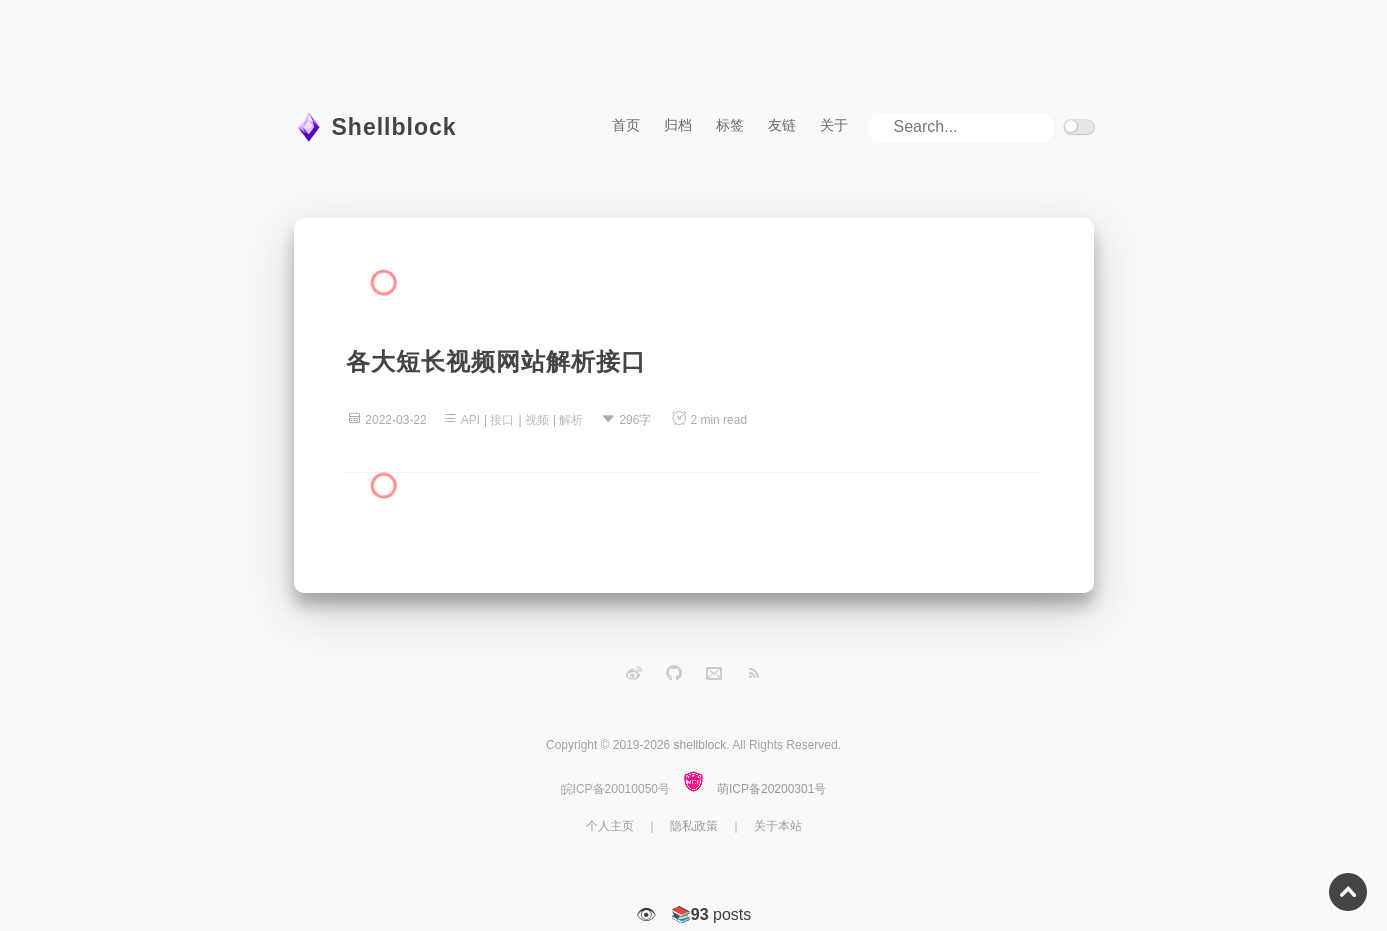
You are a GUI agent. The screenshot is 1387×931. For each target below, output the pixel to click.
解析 (571, 420)
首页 (626, 125)
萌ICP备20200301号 (771, 789)
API (470, 420)
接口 (502, 420)
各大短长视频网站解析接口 (496, 361)
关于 (834, 125)
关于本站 (778, 826)
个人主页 (610, 826)
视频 (537, 420)
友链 (782, 125)
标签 (730, 125)
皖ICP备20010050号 (615, 789)
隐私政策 (694, 826)
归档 (678, 125)
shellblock (700, 745)
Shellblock (394, 127)
